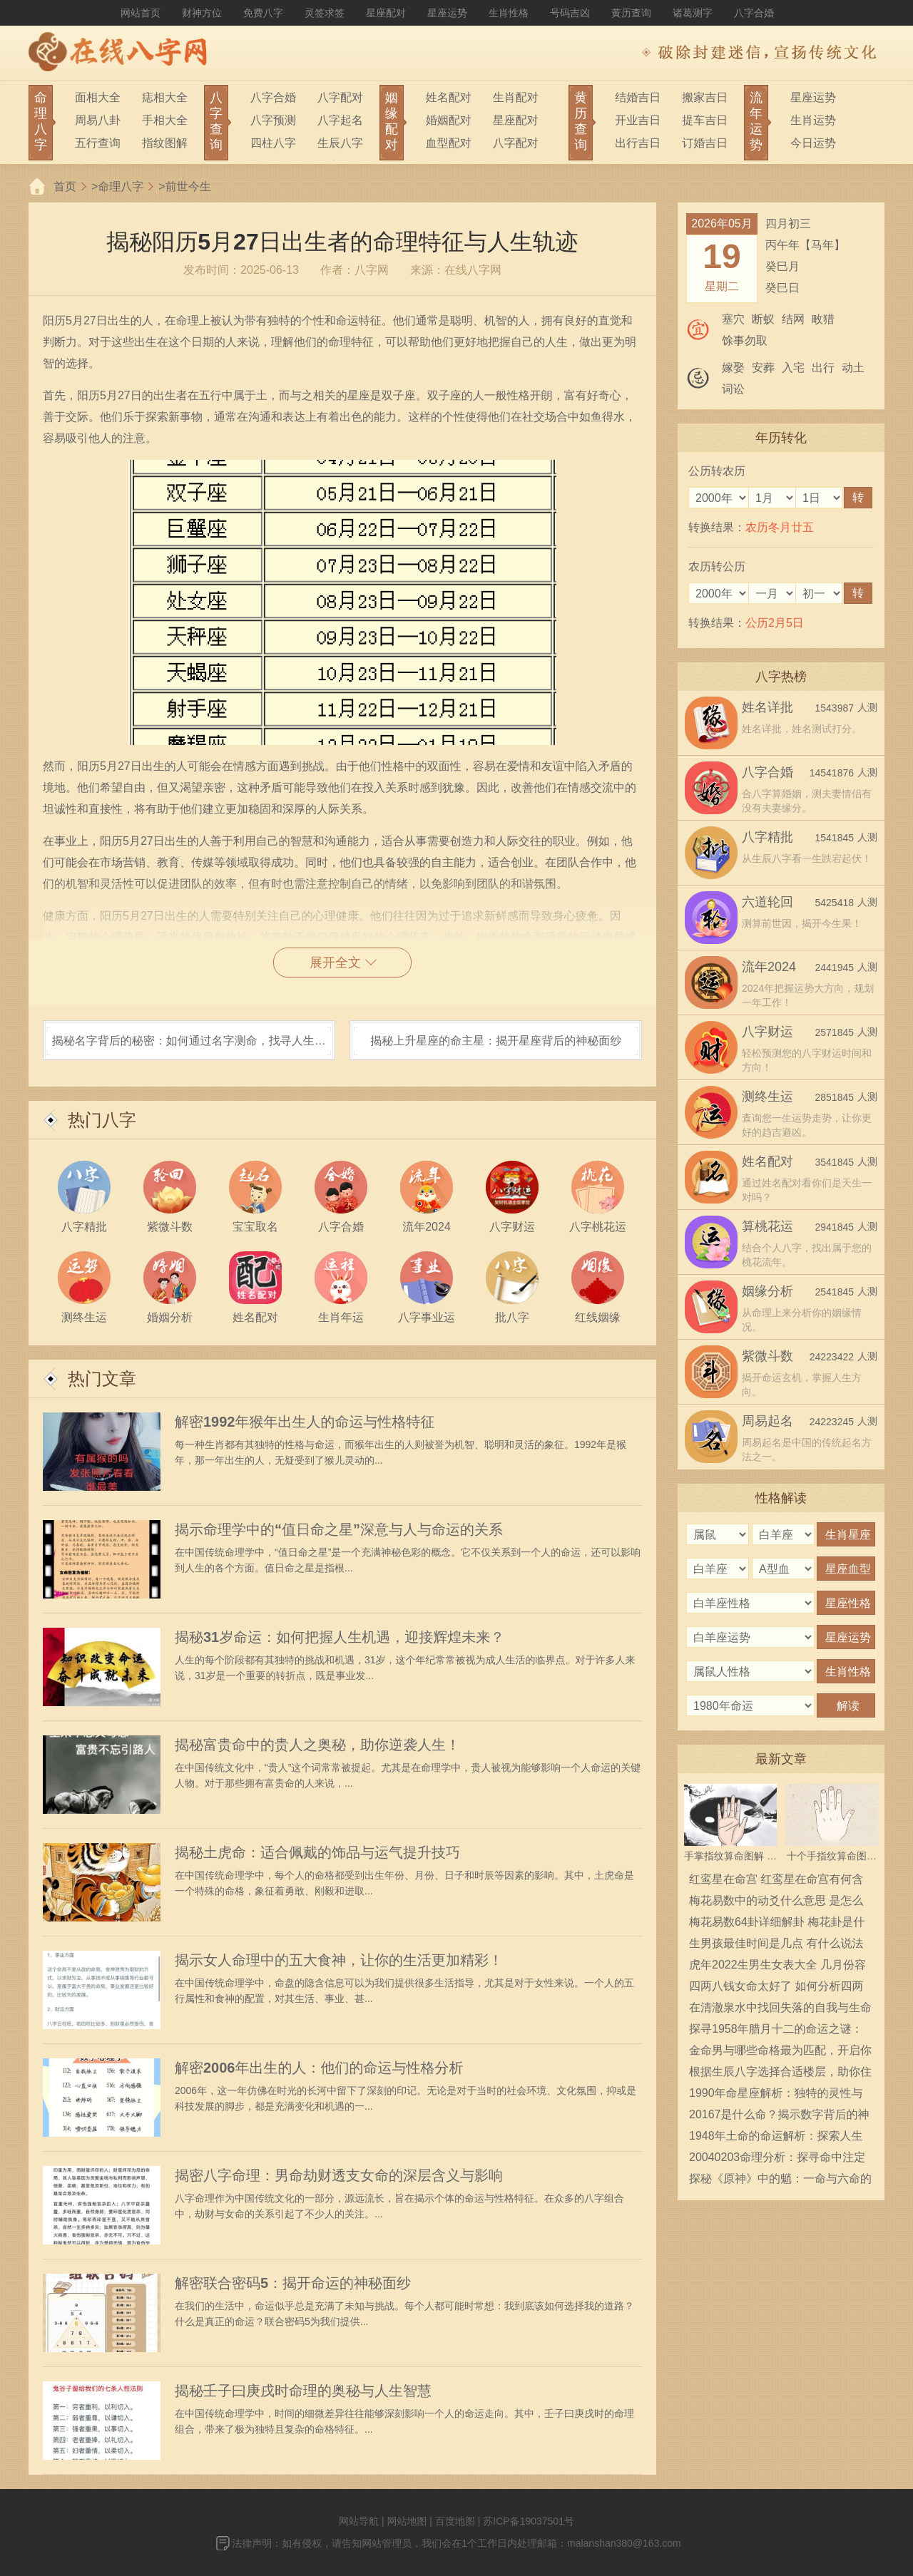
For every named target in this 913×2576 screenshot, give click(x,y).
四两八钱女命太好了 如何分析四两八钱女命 (776, 1988)
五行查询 (98, 143)
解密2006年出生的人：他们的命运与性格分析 (319, 2067)
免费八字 (263, 13)
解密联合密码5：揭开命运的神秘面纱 (293, 2283)
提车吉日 (705, 120)
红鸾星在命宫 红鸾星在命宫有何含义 (776, 1881)
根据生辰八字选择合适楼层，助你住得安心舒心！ (780, 2074)
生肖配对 (516, 97)
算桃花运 (767, 1226)
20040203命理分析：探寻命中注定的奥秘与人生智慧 (777, 2159)
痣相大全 (165, 97)
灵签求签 (325, 13)
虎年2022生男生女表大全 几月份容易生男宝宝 (777, 1967)
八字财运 (767, 1032)
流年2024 (769, 967)
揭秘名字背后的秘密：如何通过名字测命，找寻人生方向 (189, 1047)
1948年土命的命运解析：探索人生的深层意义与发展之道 (776, 2138)
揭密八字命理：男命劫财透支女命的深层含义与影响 (339, 2175)
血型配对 (448, 143)
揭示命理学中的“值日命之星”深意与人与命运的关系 (339, 1529)
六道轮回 (767, 902)
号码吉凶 (570, 13)
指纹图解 (165, 143)
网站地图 (407, 2521)
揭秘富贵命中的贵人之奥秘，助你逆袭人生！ (317, 1745)
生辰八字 (340, 143)
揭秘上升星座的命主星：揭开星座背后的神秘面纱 (495, 1041)
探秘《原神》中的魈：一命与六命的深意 (780, 2181)
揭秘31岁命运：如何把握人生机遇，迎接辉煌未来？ (339, 1637)
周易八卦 (98, 120)
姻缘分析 (767, 1291)
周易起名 (767, 1421)
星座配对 (386, 13)
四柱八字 (273, 143)
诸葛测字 (693, 13)
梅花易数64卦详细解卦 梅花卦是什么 (776, 1924)
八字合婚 (754, 13)
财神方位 (202, 13)
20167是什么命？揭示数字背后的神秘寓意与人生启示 (779, 2116)
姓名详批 (767, 707)
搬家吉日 (705, 97)
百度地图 (455, 2521)
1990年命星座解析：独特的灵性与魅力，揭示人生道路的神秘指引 (776, 2095)
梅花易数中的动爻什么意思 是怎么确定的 (776, 1903)
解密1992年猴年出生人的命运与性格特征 (305, 1422)
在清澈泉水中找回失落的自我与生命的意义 (780, 2009)
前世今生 (188, 186)
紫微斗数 (767, 1356)
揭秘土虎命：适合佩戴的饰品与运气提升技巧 (317, 1852)
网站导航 (359, 2521)
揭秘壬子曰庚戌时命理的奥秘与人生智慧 (303, 2390)
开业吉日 (637, 120)
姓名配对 (448, 97)
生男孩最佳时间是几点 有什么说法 (776, 1943)
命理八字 (120, 186)
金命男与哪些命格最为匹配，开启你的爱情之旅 (780, 2052)
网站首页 (140, 13)
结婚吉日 (637, 97)
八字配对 (340, 97)
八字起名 (340, 120)
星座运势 (447, 13)
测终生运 (767, 1096)
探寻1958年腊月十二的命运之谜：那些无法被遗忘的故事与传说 (776, 2031)
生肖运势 (813, 120)
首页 (64, 186)
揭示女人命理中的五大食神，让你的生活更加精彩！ (339, 1960)
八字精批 (767, 837)
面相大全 (98, 97)
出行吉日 (637, 143)
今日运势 (813, 143)
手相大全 (165, 120)
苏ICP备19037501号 (528, 2521)
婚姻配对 (448, 120)
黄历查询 (631, 13)
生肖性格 (509, 13)
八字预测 (273, 120)
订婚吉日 (705, 143)
